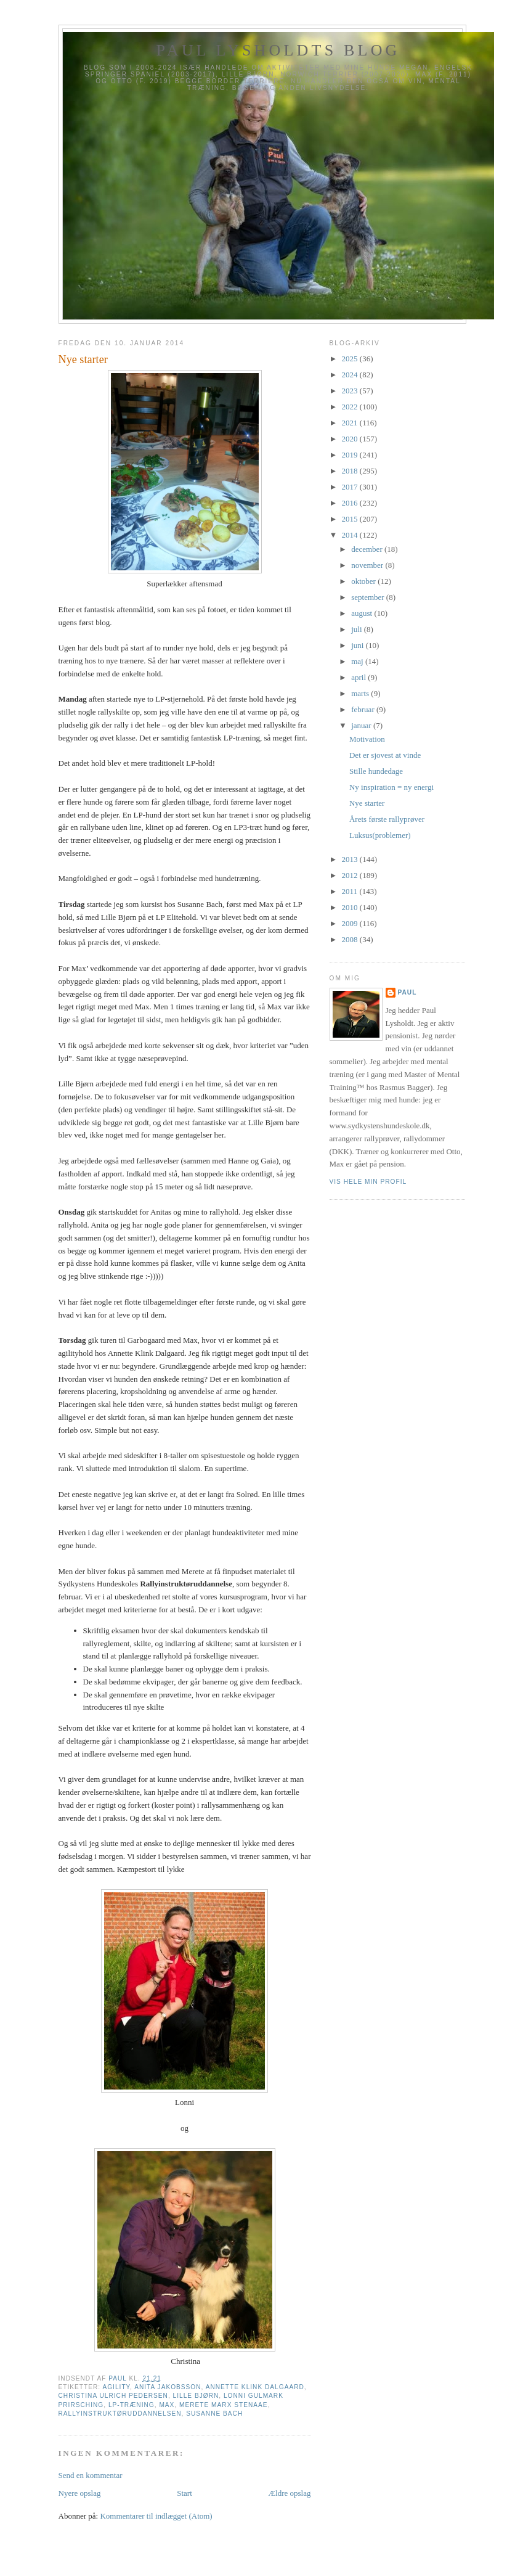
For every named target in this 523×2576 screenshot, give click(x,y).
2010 (351, 907)
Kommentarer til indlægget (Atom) (156, 2516)
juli (357, 629)
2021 (351, 422)
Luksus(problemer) (380, 835)
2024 (351, 374)
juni (358, 645)
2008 (351, 939)
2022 (351, 406)
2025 (351, 358)
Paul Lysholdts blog (278, 50)
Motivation (367, 739)
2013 (351, 859)
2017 (351, 486)
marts (361, 693)
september (368, 597)
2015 (351, 518)
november (368, 565)
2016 (351, 502)
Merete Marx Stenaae (223, 2405)
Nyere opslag (80, 2493)
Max (166, 2405)
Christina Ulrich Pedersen (113, 2395)
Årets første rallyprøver (386, 819)
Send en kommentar (91, 2475)
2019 (351, 454)
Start (184, 2493)
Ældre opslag (290, 2493)
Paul (407, 992)
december (367, 549)
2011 (351, 891)
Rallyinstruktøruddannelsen (120, 2413)
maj (358, 661)
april (359, 677)
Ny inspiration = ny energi (391, 787)
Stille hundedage (376, 771)
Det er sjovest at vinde (385, 755)
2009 (351, 923)
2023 (351, 390)
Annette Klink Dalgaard (255, 2387)
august (362, 613)
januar (362, 725)
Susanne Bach (214, 2413)
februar (363, 709)
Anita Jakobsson (167, 2387)
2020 (351, 438)
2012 (351, 875)
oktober (364, 581)
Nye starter (366, 803)
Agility (116, 2387)
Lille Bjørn (196, 2395)
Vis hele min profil (368, 1181)
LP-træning (131, 2405)
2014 (351, 534)
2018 (351, 470)
